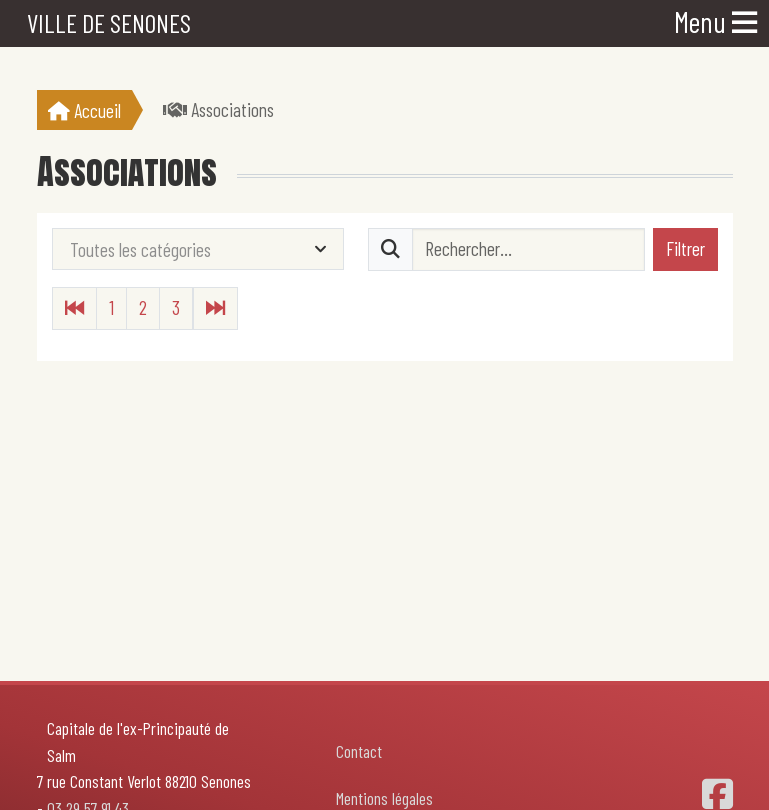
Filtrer (685, 248)
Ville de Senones (109, 22)
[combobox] (198, 249)
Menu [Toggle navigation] (715, 21)
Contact (359, 751)
